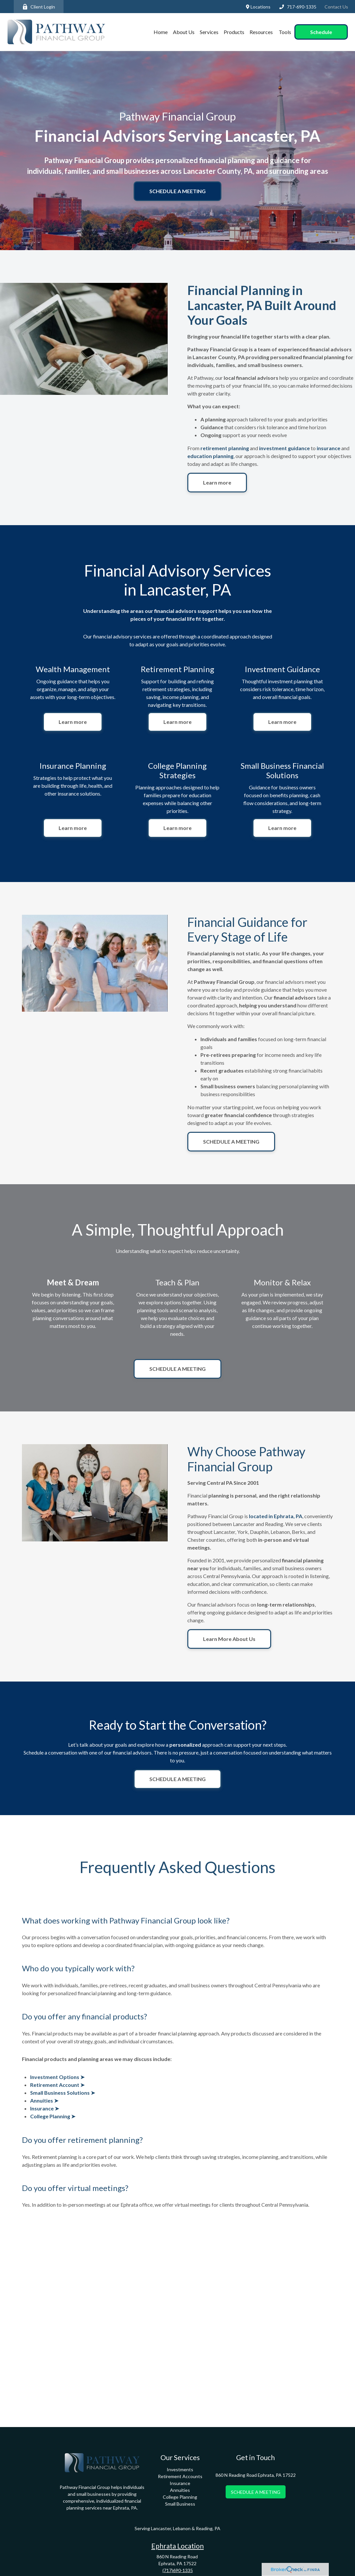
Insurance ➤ (44, 2108)
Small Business (180, 2504)
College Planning (180, 2497)
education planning (210, 456)
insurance (328, 448)
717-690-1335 (297, 6)
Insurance (180, 2483)
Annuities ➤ (44, 2100)
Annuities (180, 2490)
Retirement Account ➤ (57, 2085)
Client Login (38, 6)
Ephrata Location (177, 2546)
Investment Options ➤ (57, 2077)
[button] (160, 32)
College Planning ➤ (52, 2116)
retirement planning (224, 448)
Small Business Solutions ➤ (62, 2092)
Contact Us (336, 6)
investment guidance (285, 448)
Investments (180, 2469)
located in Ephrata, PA (275, 1516)
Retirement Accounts (180, 2476)
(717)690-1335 (177, 2570)
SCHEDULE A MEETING (255, 2492)
